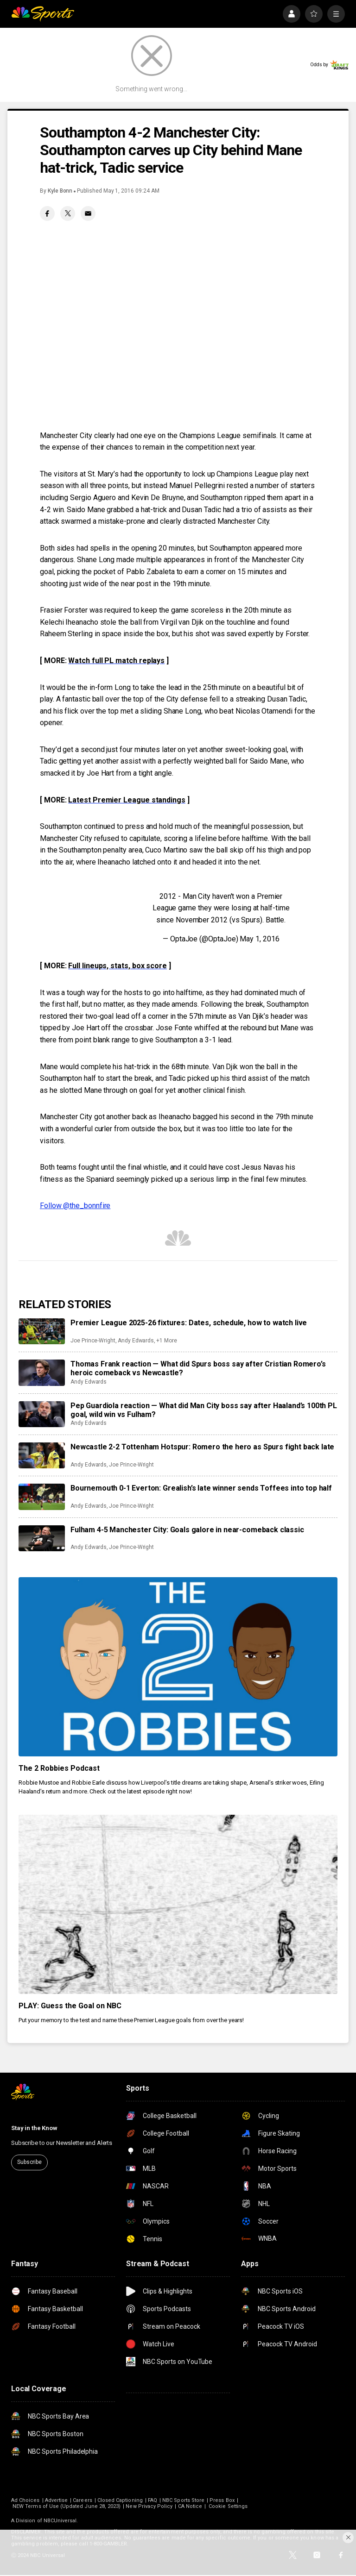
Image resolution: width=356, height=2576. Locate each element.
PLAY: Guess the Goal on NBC (70, 2005)
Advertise (56, 2500)
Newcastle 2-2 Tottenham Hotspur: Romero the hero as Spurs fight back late (202, 1446)
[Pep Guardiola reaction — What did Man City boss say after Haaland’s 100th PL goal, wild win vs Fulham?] (42, 1414)
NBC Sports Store (183, 2500)
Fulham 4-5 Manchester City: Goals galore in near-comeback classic (187, 1529)
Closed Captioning (120, 2500)
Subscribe (29, 2162)
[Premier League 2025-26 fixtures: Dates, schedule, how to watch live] (42, 1331)
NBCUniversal (60, 2521)
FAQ (152, 2500)
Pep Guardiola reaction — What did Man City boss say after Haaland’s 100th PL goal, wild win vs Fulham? (203, 1410)
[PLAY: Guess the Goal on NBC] (178, 1904)
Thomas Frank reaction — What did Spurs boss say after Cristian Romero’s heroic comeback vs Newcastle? (198, 1368)
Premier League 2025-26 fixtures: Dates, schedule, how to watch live (188, 1322)
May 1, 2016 (259, 938)
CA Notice (190, 2506)
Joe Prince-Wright (92, 1340)
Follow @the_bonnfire (75, 1205)
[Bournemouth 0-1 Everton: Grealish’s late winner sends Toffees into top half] (42, 1497)
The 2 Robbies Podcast (59, 1768)
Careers (82, 2500)
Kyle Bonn (60, 191)
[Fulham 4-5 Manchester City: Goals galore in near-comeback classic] (42, 1538)
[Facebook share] (47, 213)
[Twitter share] (67, 213)
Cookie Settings (228, 2506)
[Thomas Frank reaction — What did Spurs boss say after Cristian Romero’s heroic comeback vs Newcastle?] (42, 1372)
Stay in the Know (34, 2128)
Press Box (222, 2500)
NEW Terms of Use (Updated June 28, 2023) (67, 2506)
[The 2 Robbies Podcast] (178, 1666)
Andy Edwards (136, 1340)
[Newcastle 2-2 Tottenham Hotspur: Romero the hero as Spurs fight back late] (42, 1455)
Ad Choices (25, 2500)
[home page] (42, 14)
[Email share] (88, 213)
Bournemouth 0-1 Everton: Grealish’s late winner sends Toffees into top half (201, 1488)
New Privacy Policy (149, 2506)
